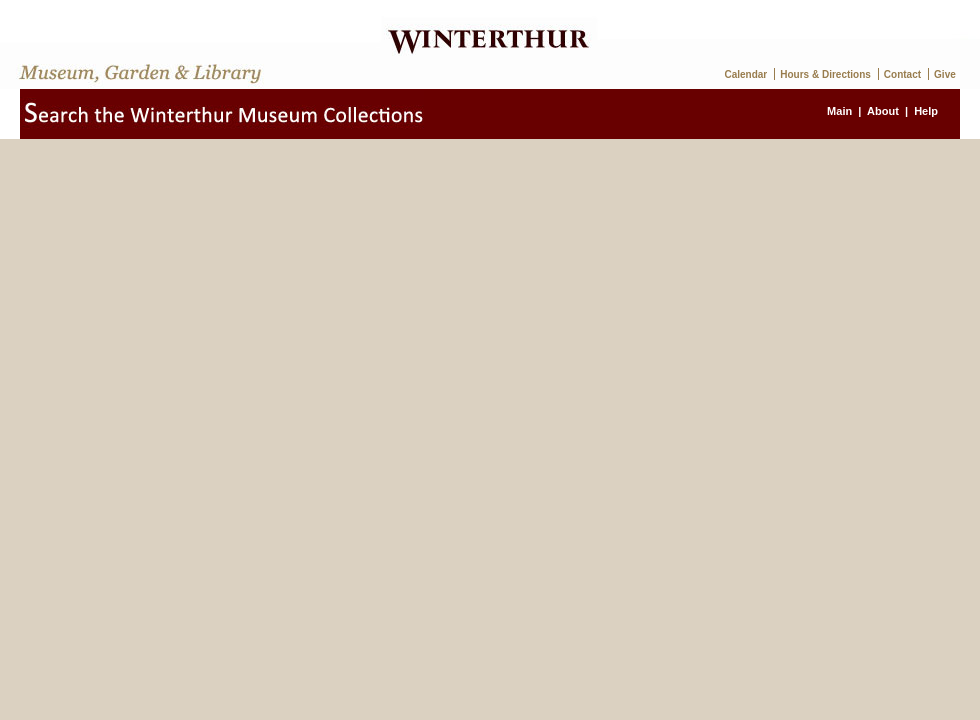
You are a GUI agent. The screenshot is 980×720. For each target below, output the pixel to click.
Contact (902, 74)
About (883, 111)
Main (839, 111)
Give (945, 74)
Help (926, 111)
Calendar (745, 74)
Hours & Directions (825, 74)
